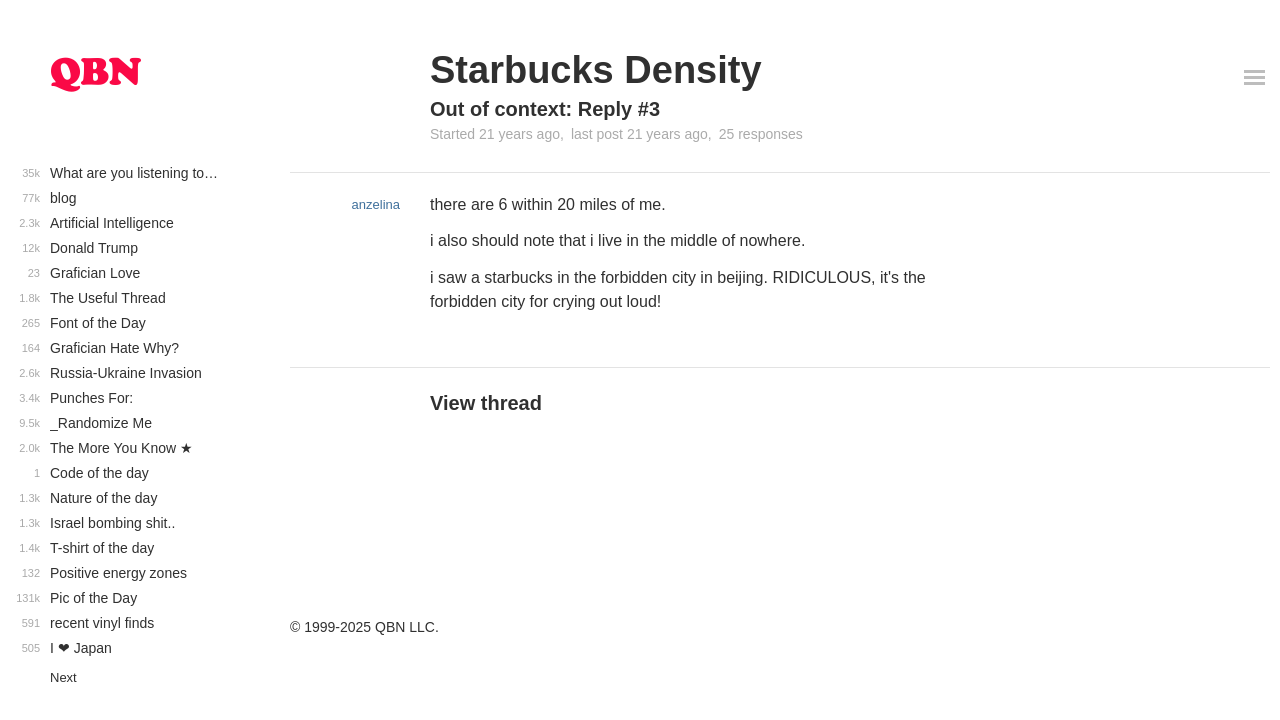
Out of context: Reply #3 (545, 109)
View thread (486, 403)
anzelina (376, 204)
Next (63, 677)
